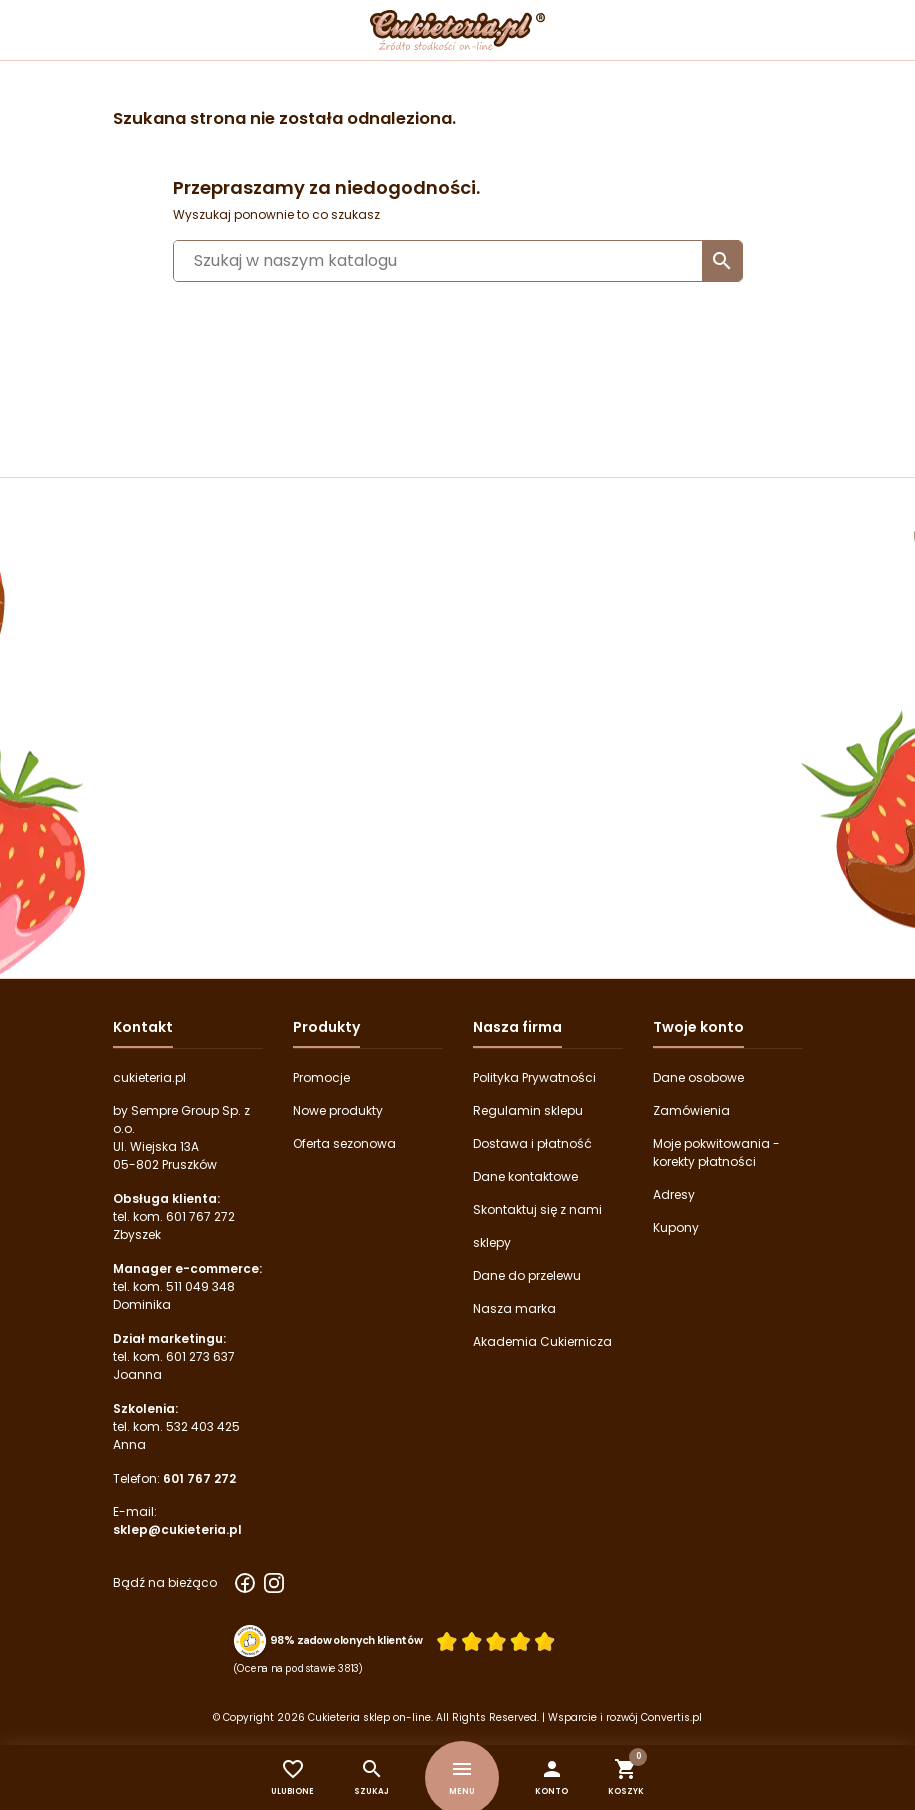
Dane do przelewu (527, 1275)
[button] (551, 1777)
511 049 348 (200, 1286)
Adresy (674, 1194)
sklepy (492, 1242)
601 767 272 (200, 1216)
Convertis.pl (671, 1717)
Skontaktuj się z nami (537, 1209)
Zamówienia (691, 1110)
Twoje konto (698, 1027)
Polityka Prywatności (534, 1077)
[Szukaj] (458, 261)
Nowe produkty (338, 1110)
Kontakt (143, 1027)
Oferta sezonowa (344, 1143)
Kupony (676, 1227)
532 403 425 (203, 1426)
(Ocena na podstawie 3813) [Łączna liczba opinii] (297, 1668)
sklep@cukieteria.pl (177, 1529)
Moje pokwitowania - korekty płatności (716, 1152)
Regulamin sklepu (528, 1110)
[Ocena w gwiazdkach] (495, 1640)
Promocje (321, 1077)
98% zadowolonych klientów (345, 1641)
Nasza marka (514, 1308)
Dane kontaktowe (525, 1176)
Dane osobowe (698, 1077)
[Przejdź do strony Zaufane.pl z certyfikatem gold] (249, 1640)
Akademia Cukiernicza (542, 1341)
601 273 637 (200, 1356)
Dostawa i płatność (532, 1143)
